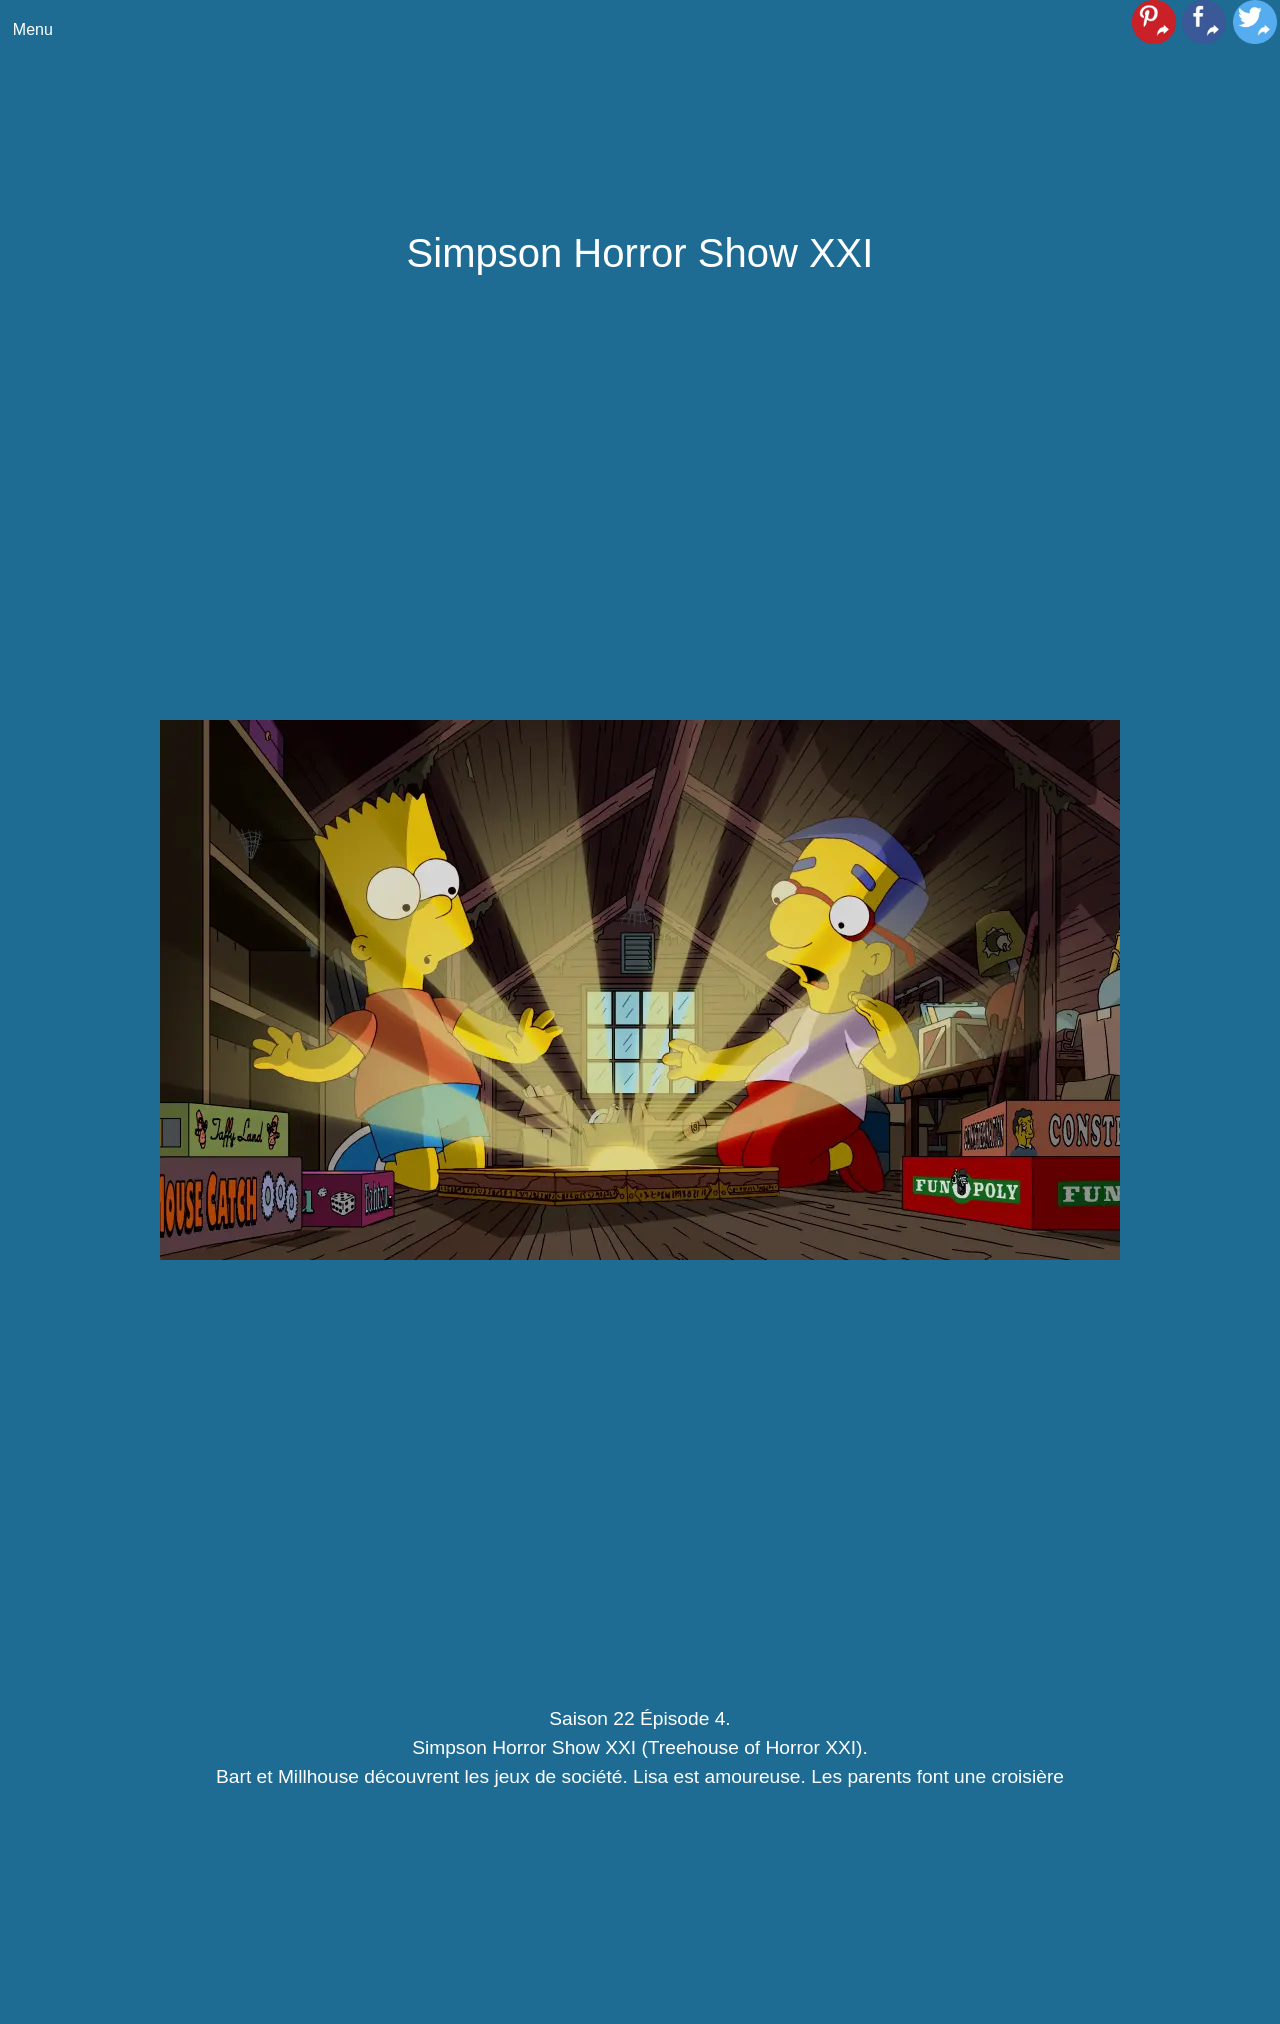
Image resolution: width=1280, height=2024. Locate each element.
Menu (33, 29)
